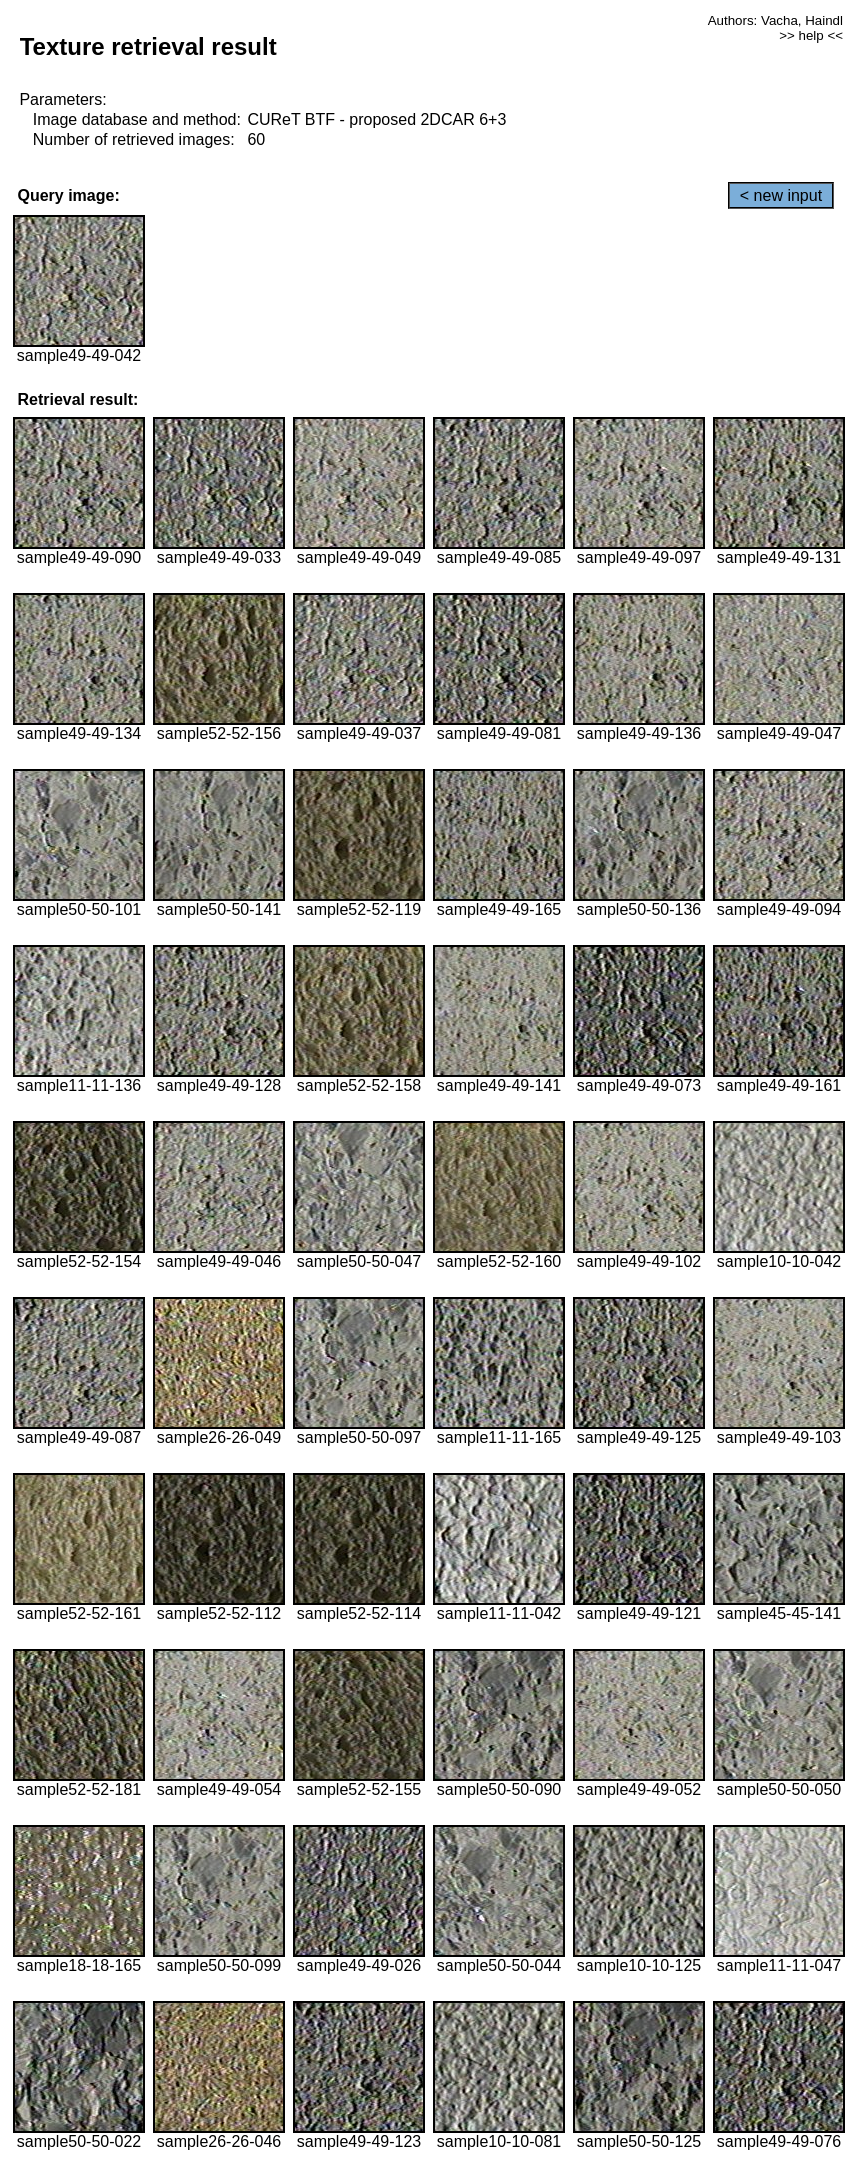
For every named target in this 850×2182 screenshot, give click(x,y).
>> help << (811, 35)
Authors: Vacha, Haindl (775, 20)
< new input (781, 195)
